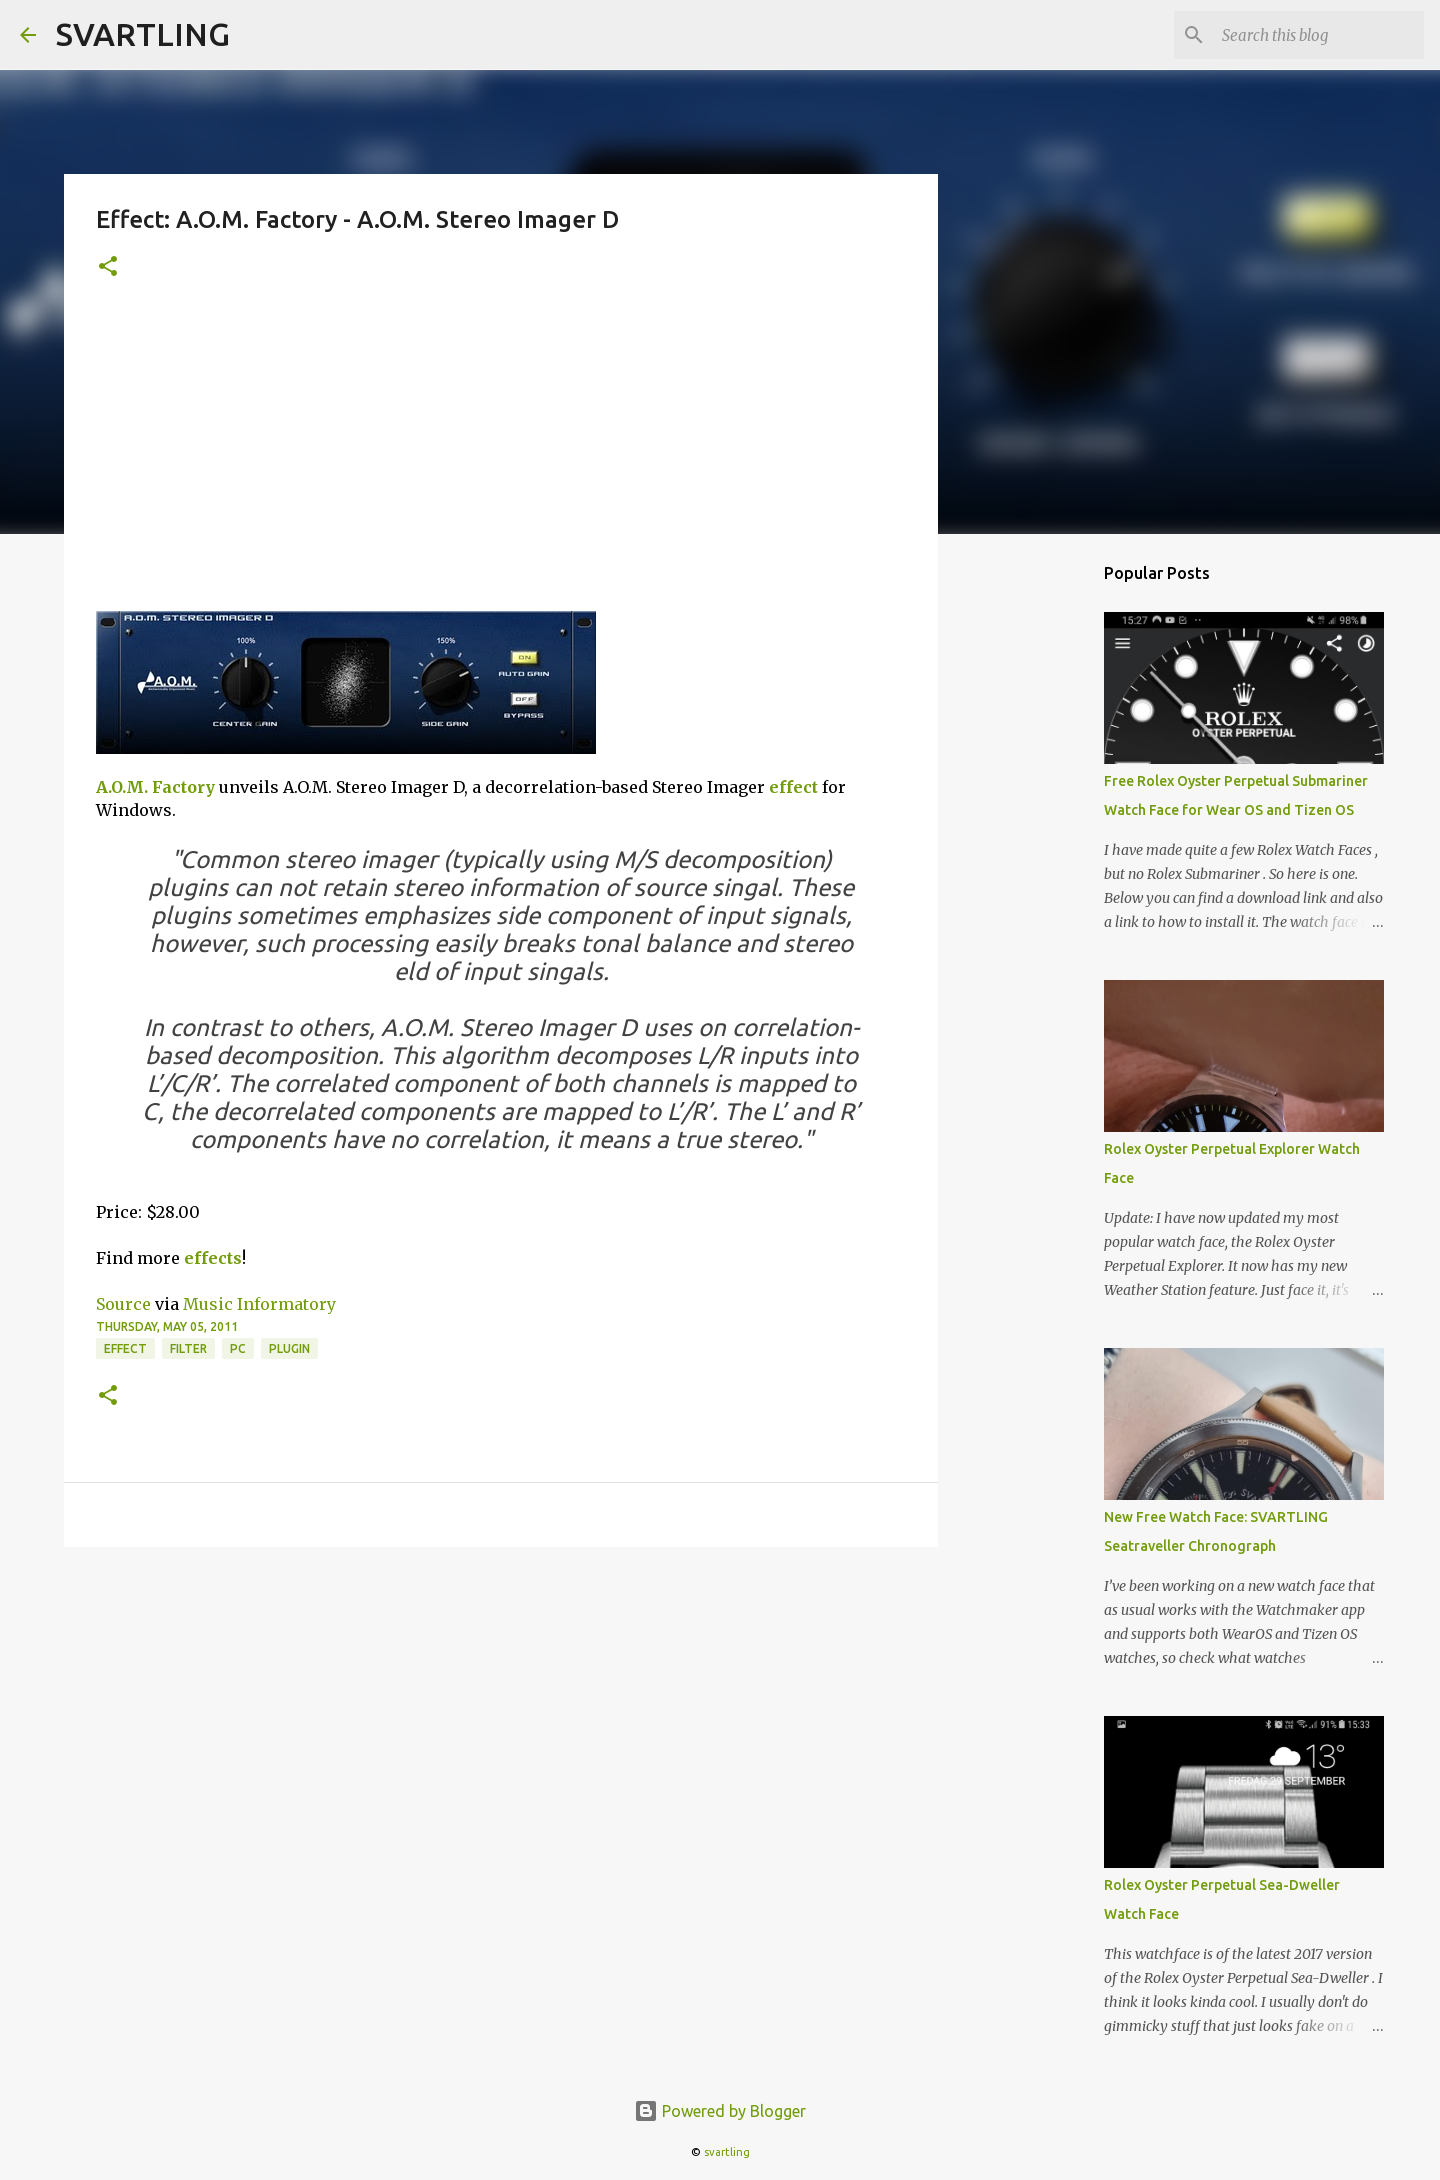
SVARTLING (143, 34)
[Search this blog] (1319, 35)
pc (238, 1348)
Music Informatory (259, 1304)
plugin (289, 1348)
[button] (108, 267)
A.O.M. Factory (155, 787)
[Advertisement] (501, 461)
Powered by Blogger (720, 2111)
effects (213, 1258)
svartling (727, 2152)
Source (123, 1304)
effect (793, 787)
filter (188, 1348)
